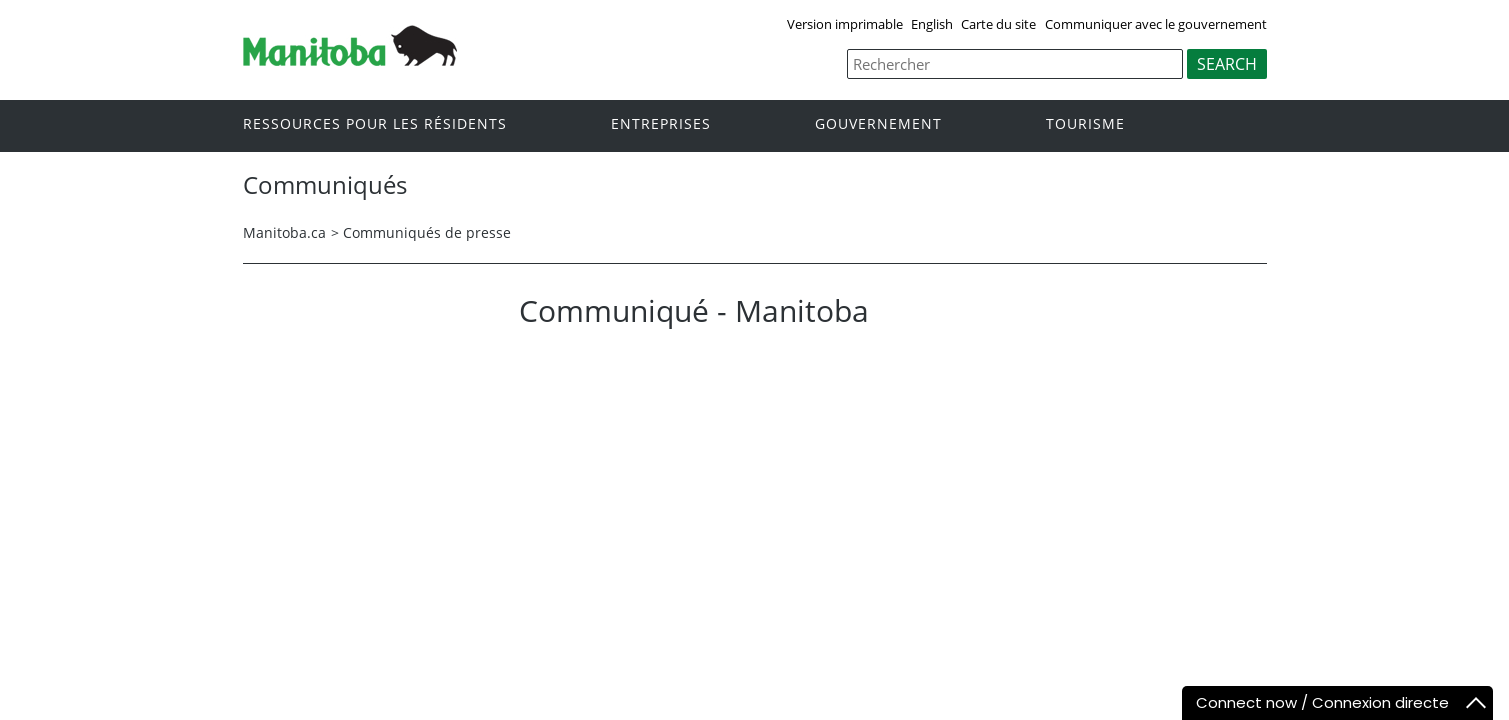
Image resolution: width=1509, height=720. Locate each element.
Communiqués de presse (427, 232)
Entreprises (661, 124)
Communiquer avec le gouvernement (1156, 24)
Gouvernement (878, 124)
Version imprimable (845, 24)
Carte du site (998, 24)
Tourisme (1085, 124)
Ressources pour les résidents (375, 124)
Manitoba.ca (284, 232)
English (932, 24)
